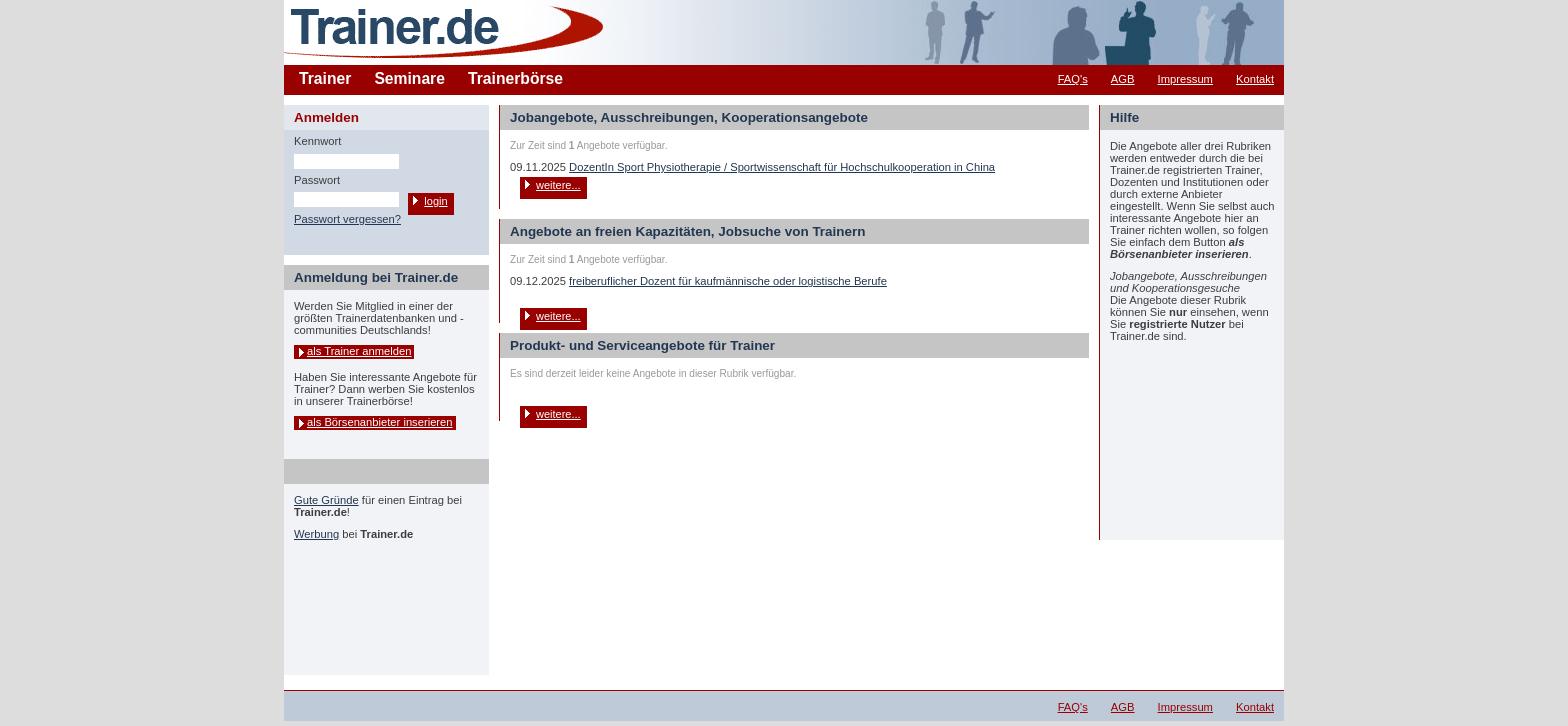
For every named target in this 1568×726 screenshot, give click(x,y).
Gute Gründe (326, 500)
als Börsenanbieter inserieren (380, 422)
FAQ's (1073, 79)
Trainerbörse (515, 78)
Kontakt (1255, 79)
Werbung (316, 534)
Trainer (325, 78)
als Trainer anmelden (359, 351)
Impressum (1185, 79)
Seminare (409, 78)
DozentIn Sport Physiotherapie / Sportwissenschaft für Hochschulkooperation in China (782, 167)
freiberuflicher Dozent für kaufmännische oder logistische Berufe (728, 281)
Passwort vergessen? (347, 219)
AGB (1123, 79)
